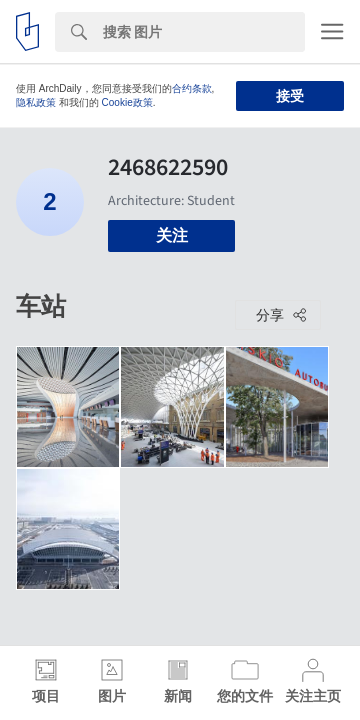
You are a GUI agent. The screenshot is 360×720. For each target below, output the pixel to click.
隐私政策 (36, 102)
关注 (172, 235)
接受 (290, 96)
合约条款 (192, 88)
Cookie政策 (127, 102)
